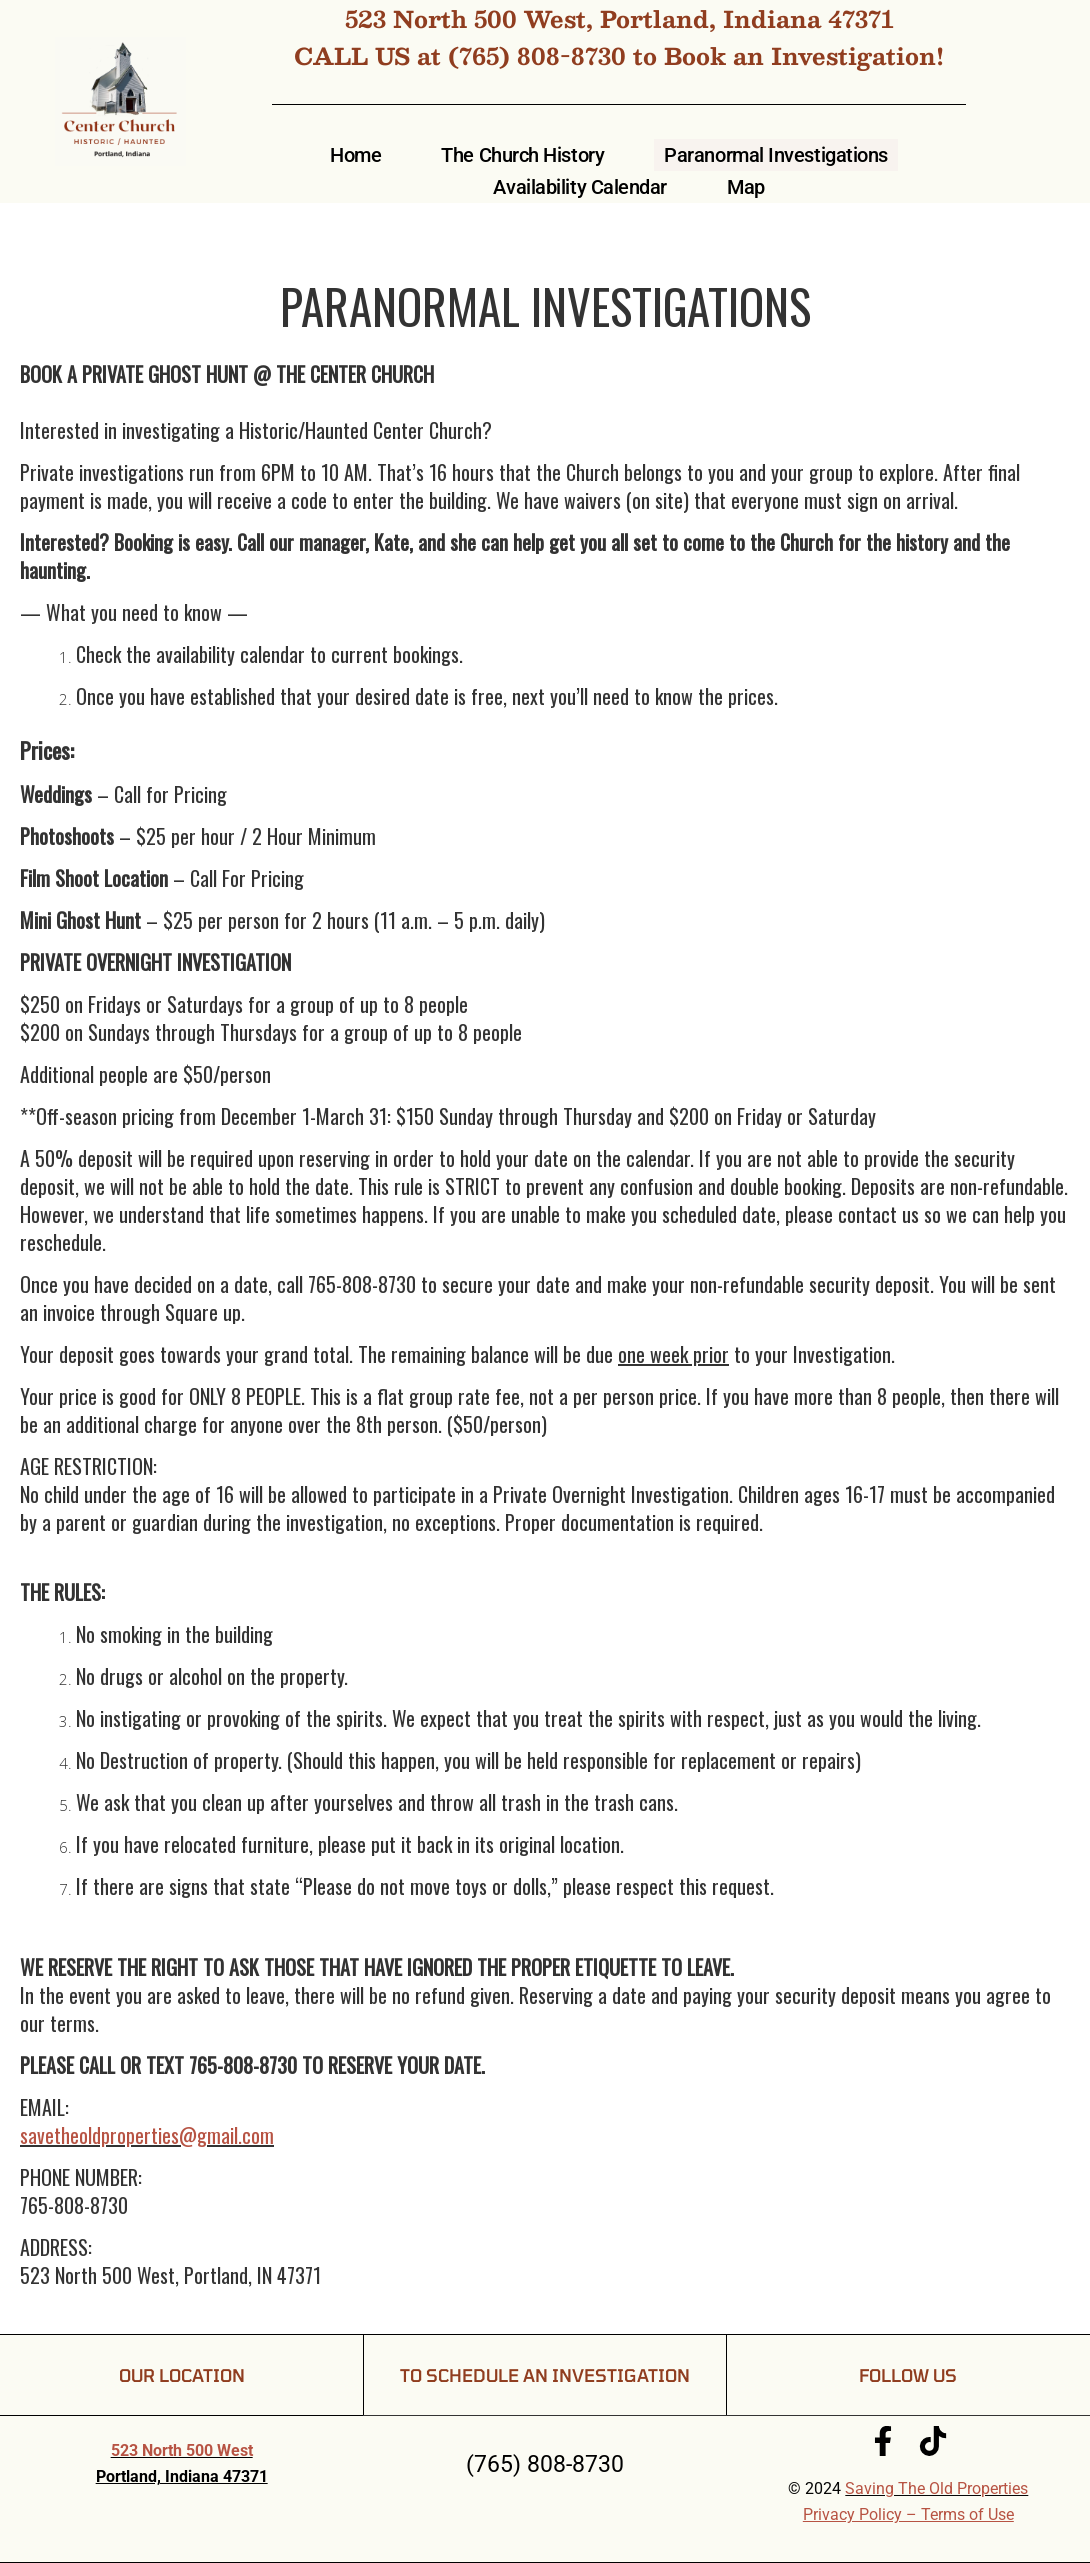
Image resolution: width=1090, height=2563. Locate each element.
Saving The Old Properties (936, 2488)
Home (355, 155)
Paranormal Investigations (776, 155)
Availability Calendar (580, 187)
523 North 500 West (182, 2450)
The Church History (522, 155)
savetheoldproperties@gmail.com (147, 2135)
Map (746, 187)
